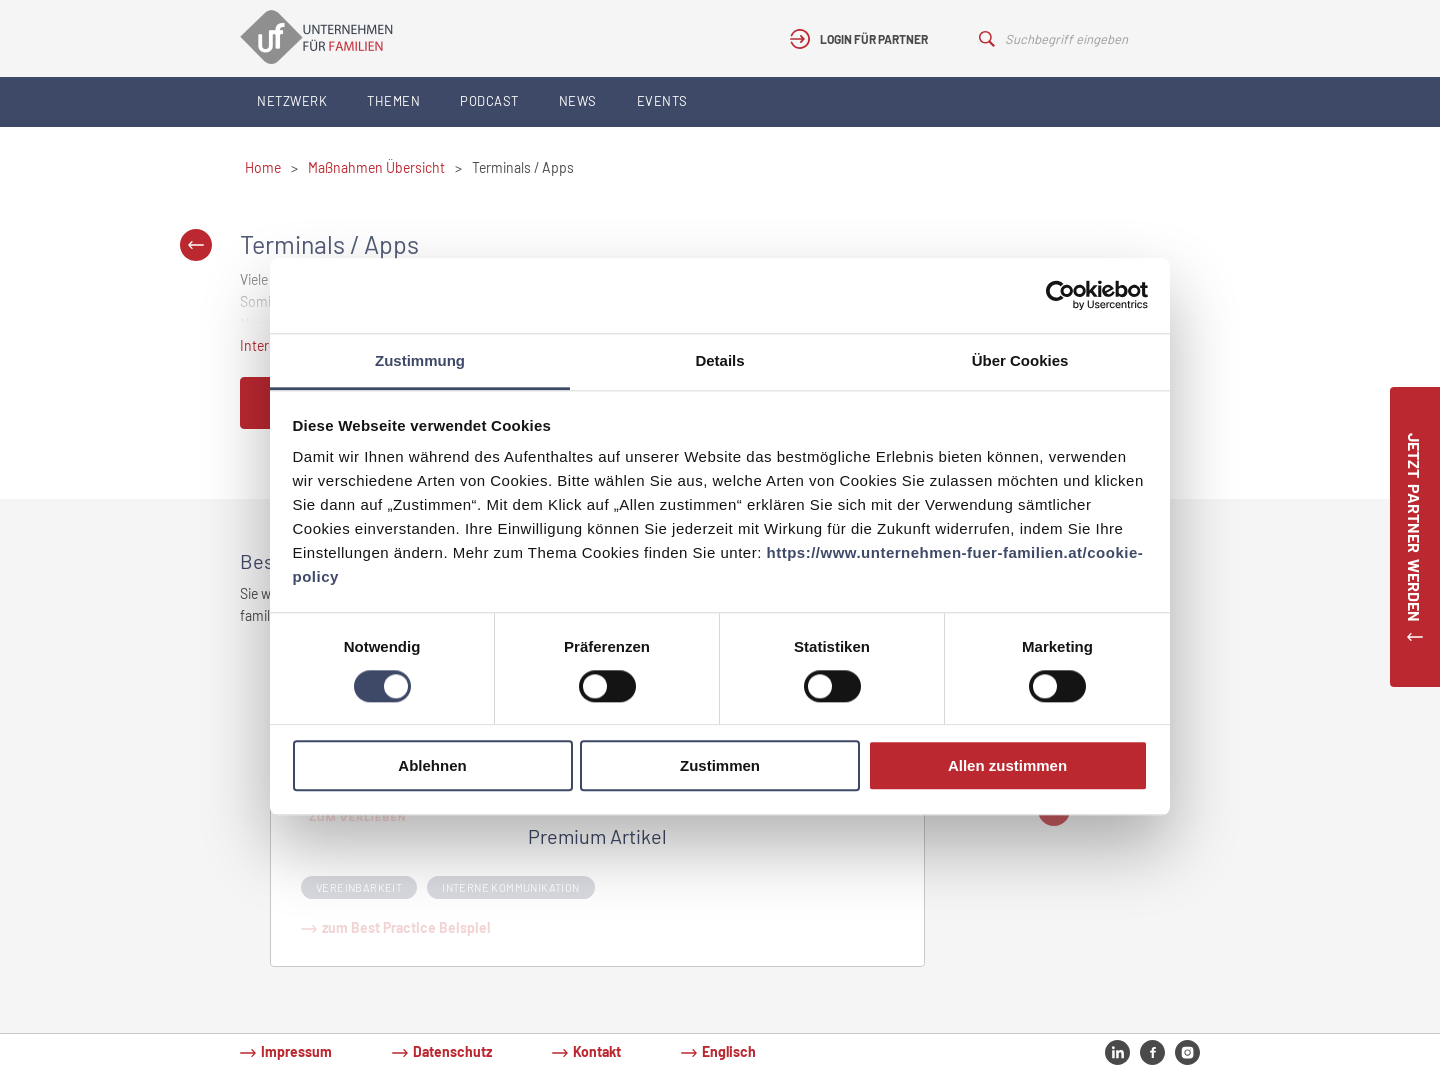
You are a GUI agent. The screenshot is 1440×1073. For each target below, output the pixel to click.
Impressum (296, 1051)
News (578, 101)
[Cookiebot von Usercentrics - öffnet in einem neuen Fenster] (1060, 295)
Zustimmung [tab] (420, 360)
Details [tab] (719, 360)
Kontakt (597, 1051)
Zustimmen (720, 766)
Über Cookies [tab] (1020, 360)
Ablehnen (432, 766)
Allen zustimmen (1007, 766)
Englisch (729, 1051)
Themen (393, 101)
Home (263, 167)
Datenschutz (452, 1051)
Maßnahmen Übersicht (376, 167)
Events (662, 101)
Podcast (489, 101)
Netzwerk (292, 101)
